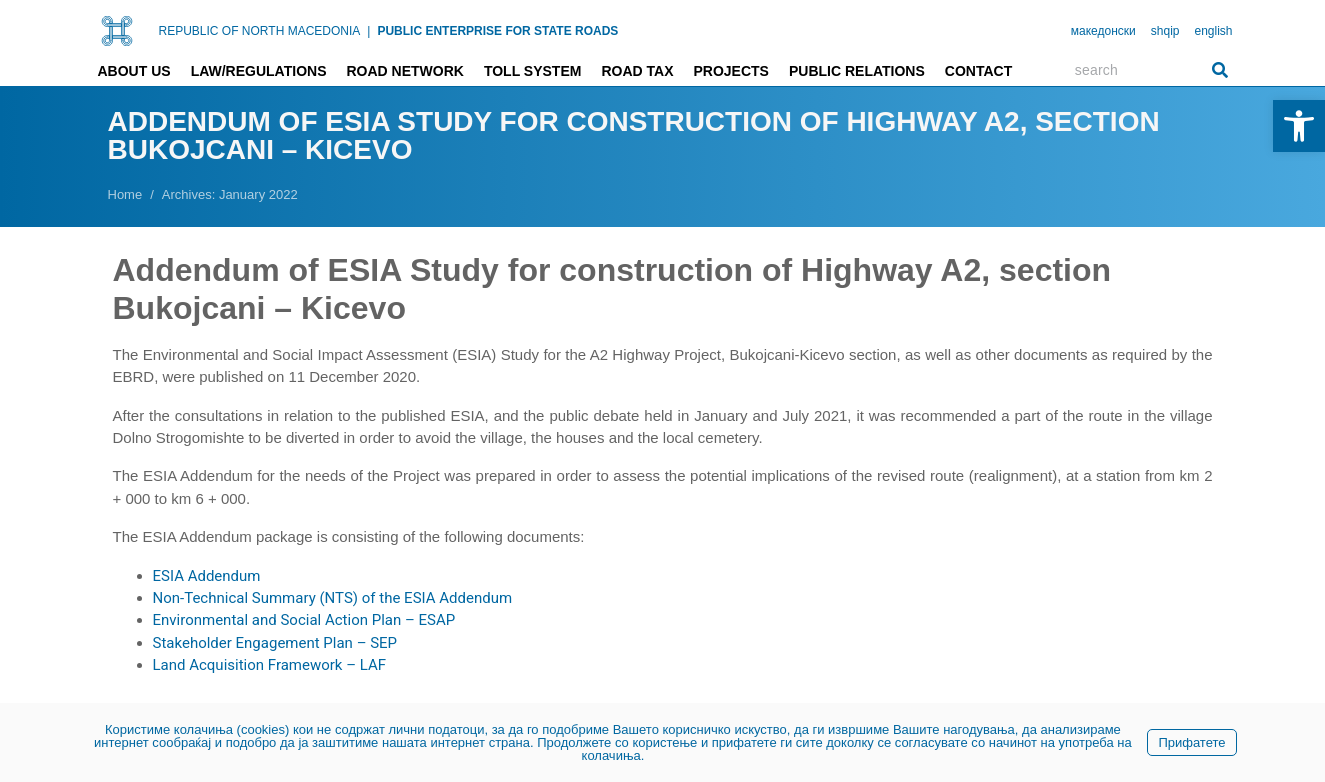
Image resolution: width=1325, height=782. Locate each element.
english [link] (1213, 31)
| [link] (368, 31)
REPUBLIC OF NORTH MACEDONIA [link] (260, 31)
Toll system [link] (533, 71)
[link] (1299, 126)
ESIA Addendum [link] (207, 576)
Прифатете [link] (1191, 742)
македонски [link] (1103, 31)
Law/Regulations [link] (259, 71)
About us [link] (134, 71)
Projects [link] (730, 71)
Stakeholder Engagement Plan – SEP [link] (275, 643)
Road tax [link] (637, 71)
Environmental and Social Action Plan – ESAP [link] (304, 620)
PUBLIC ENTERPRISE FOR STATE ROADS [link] (497, 31)
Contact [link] (978, 71)
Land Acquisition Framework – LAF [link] (270, 665)
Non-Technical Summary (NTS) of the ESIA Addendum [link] (333, 598)
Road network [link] (404, 71)
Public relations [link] (857, 71)
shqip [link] (1165, 31)
